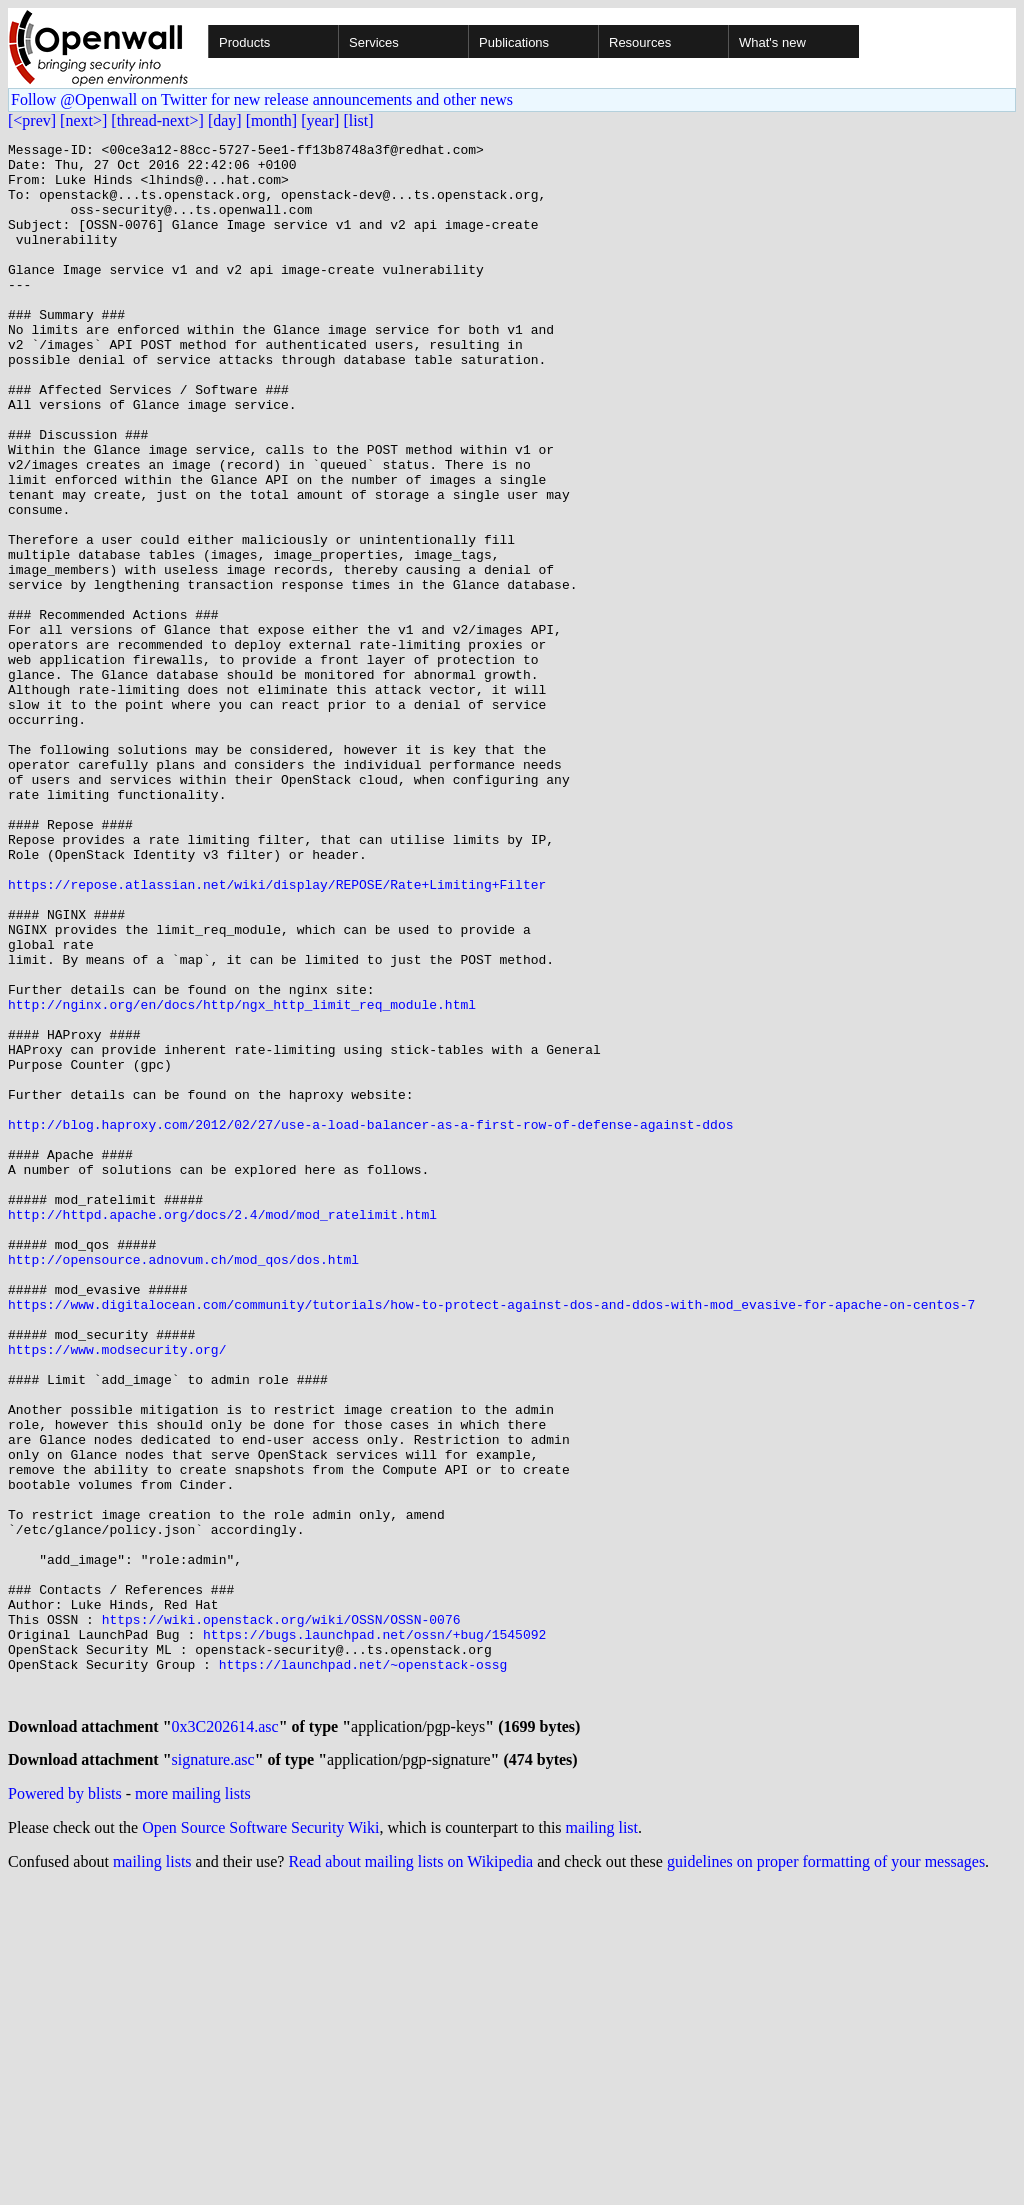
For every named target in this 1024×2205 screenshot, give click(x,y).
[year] (320, 120)
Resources (640, 42)
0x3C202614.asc (225, 2041)
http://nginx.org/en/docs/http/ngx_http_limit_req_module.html (242, 1178)
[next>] (83, 120)
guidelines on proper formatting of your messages (826, 2179)
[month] (272, 120)
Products (244, 42)
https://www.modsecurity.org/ (117, 1592)
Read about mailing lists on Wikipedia (410, 2179)
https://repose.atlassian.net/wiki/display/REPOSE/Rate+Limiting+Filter (277, 1034)
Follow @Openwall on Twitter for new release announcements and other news (262, 99)
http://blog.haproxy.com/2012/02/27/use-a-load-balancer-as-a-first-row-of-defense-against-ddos (370, 1322)
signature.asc (213, 2077)
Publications (514, 42)
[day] (225, 120)
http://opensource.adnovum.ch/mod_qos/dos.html (183, 1484)
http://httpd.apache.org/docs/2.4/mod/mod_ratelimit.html (222, 1430)
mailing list (602, 2145)
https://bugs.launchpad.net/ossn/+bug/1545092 (374, 1934)
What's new (772, 42)
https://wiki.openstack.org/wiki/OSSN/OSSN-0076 (281, 1916)
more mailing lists (193, 2111)
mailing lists (152, 2179)
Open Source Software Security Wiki (260, 2145)
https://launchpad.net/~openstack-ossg (363, 1970)
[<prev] (32, 120)
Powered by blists (65, 2111)
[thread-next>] (157, 120)
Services (374, 42)
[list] (358, 120)
